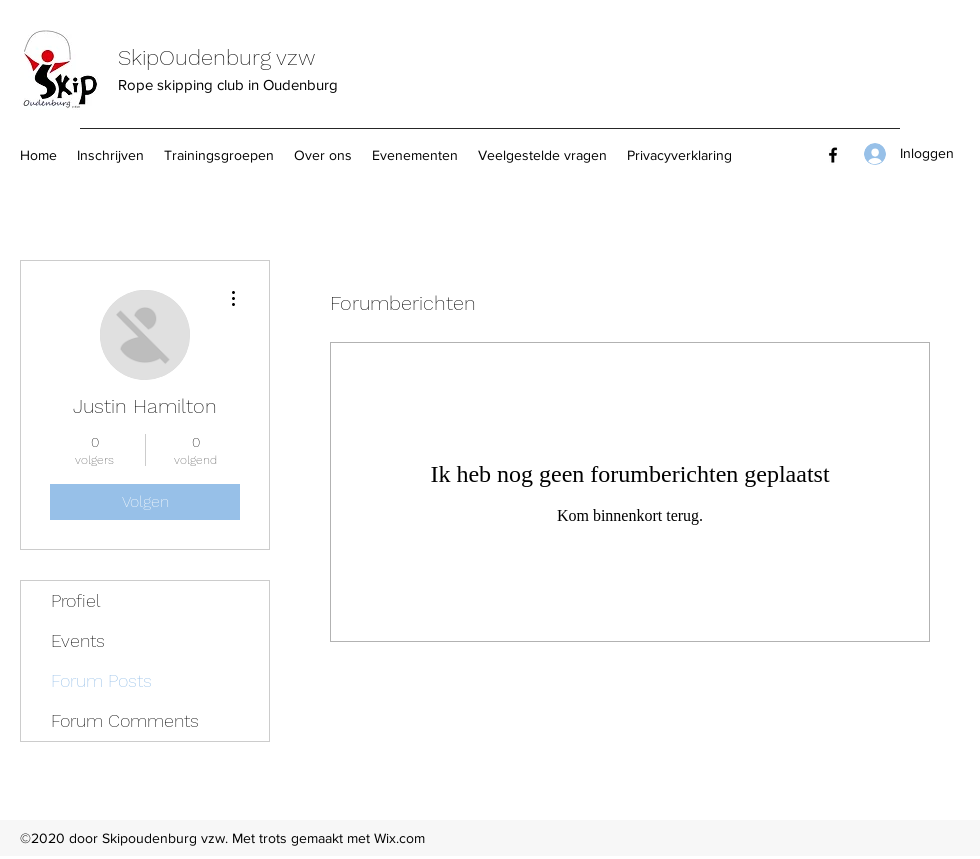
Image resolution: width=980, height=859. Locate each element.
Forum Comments (125, 720)
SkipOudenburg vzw (216, 57)
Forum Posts (101, 680)
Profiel (76, 600)
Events (78, 640)
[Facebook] (833, 155)
